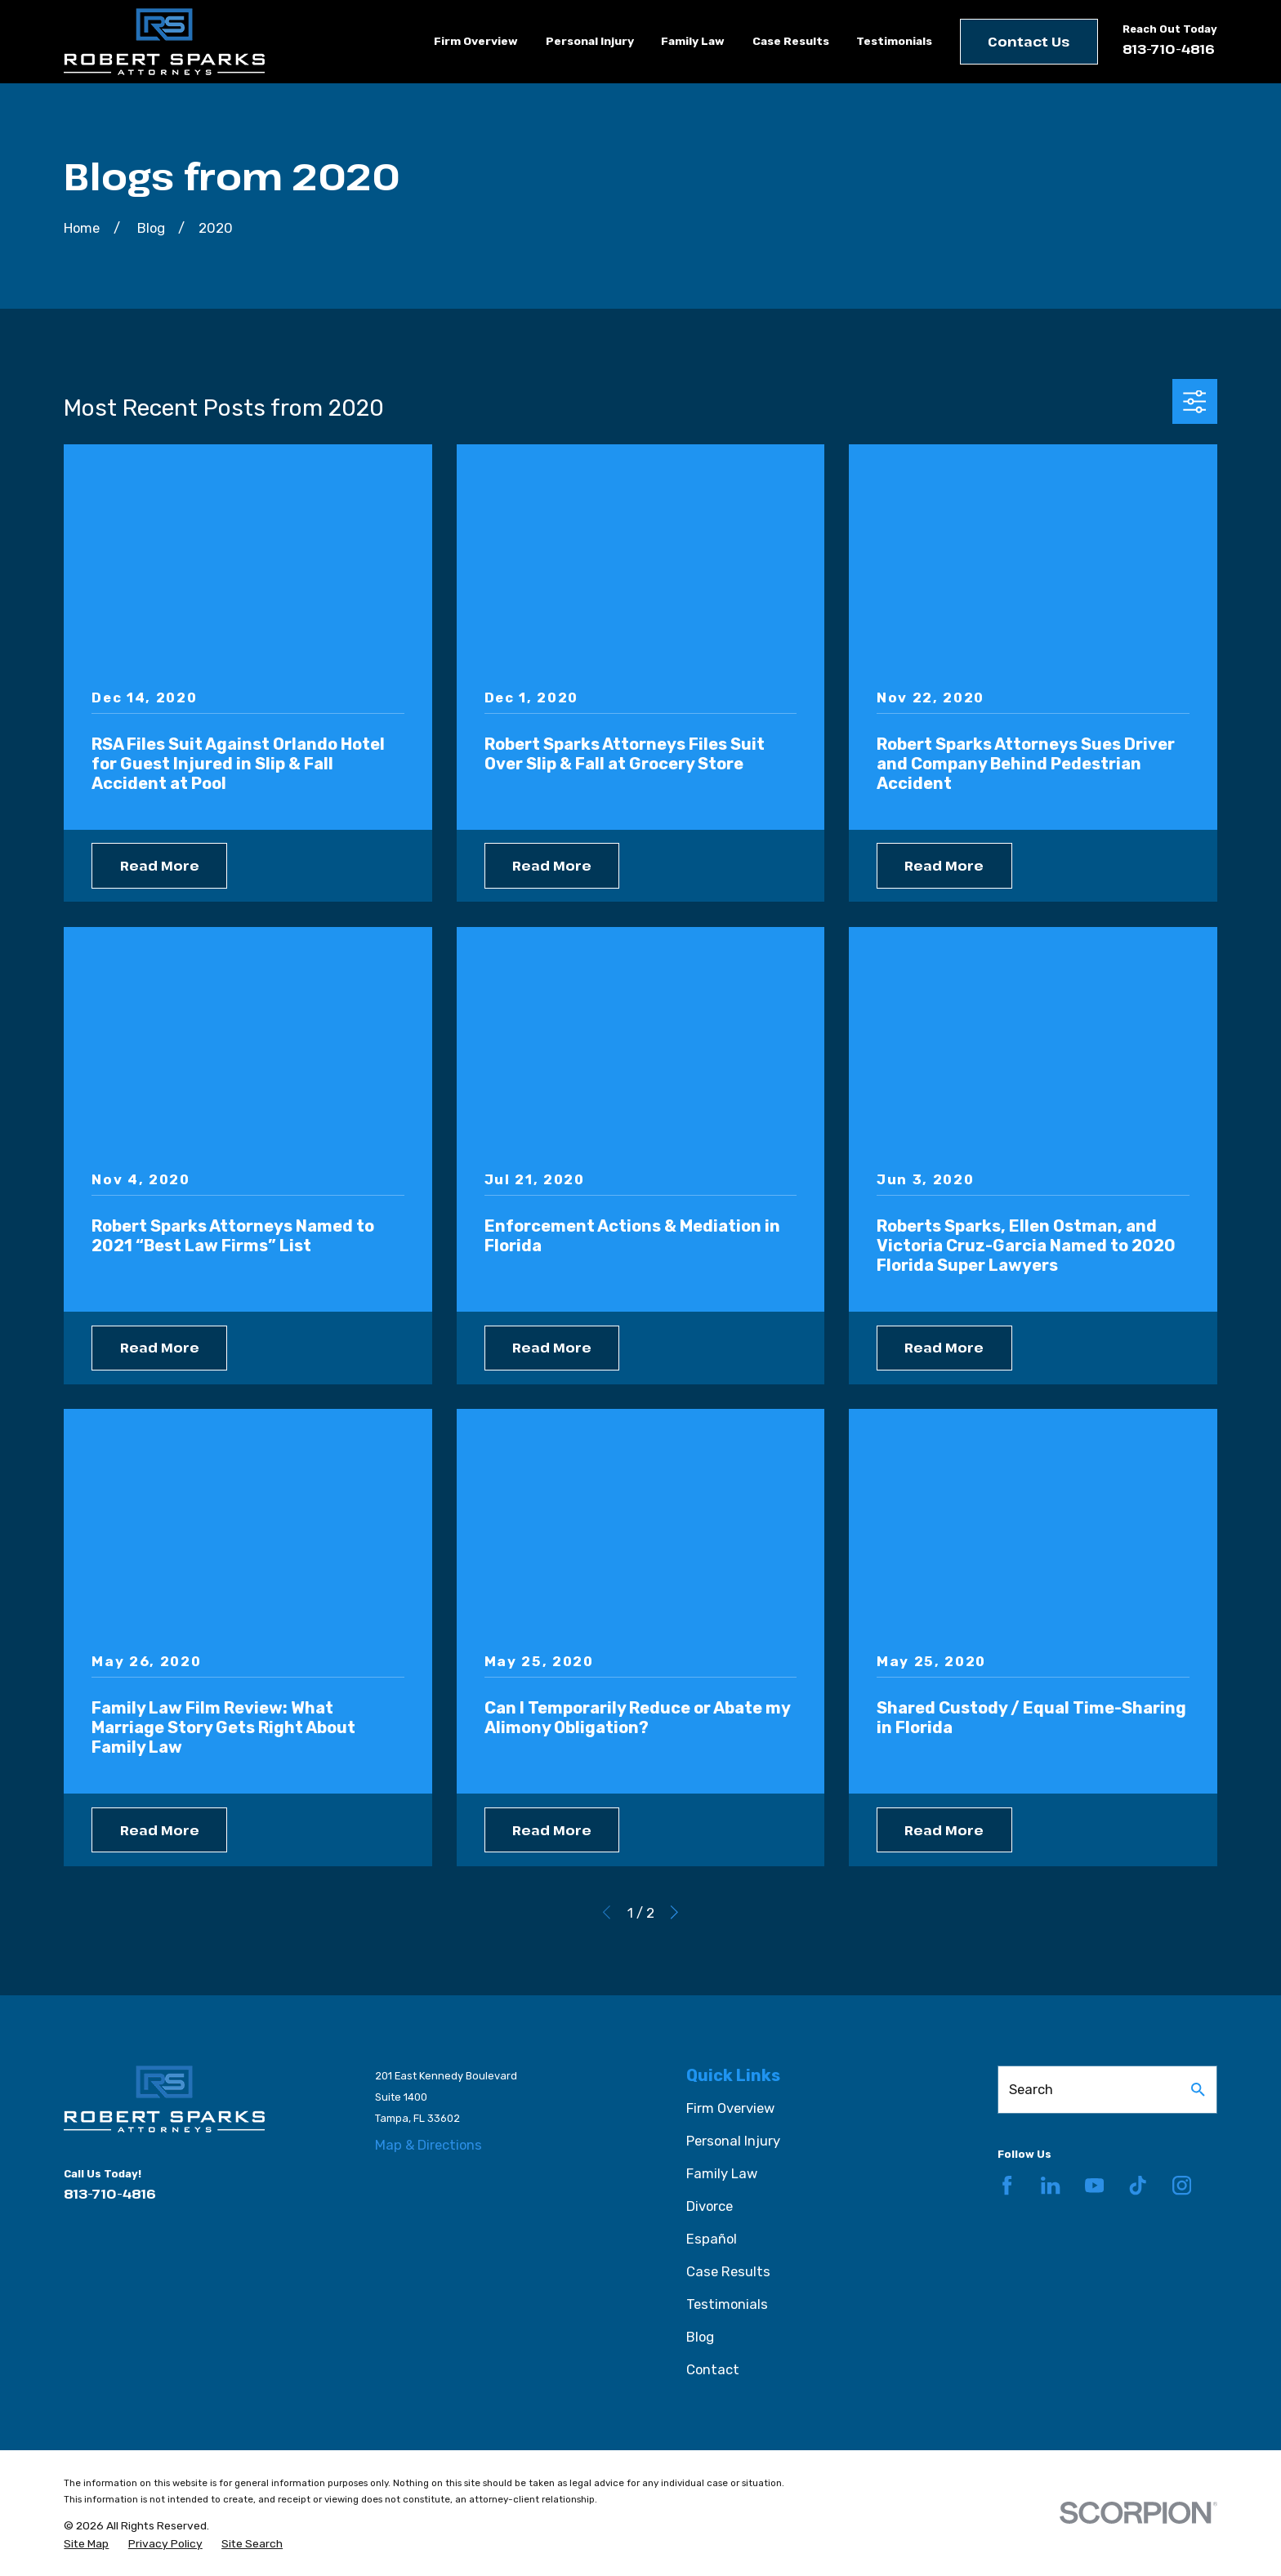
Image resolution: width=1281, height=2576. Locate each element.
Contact (712, 2369)
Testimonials (727, 2304)
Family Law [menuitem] (693, 40)
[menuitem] (86, 2543)
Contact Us (1028, 41)
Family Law (721, 2173)
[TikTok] (1137, 2185)
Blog (700, 2337)
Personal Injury (733, 2141)
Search (1031, 2089)
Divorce (709, 2206)
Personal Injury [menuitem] (590, 40)
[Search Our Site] (1198, 2090)
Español (711, 2239)
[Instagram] (1181, 2185)
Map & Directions (428, 2145)
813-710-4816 (1169, 48)
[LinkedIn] (1050, 2185)
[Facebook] (1007, 2185)
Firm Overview (730, 2108)
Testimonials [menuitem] (894, 40)
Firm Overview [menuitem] (476, 40)
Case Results (728, 2271)
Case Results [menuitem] (790, 40)
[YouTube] (1094, 2185)
